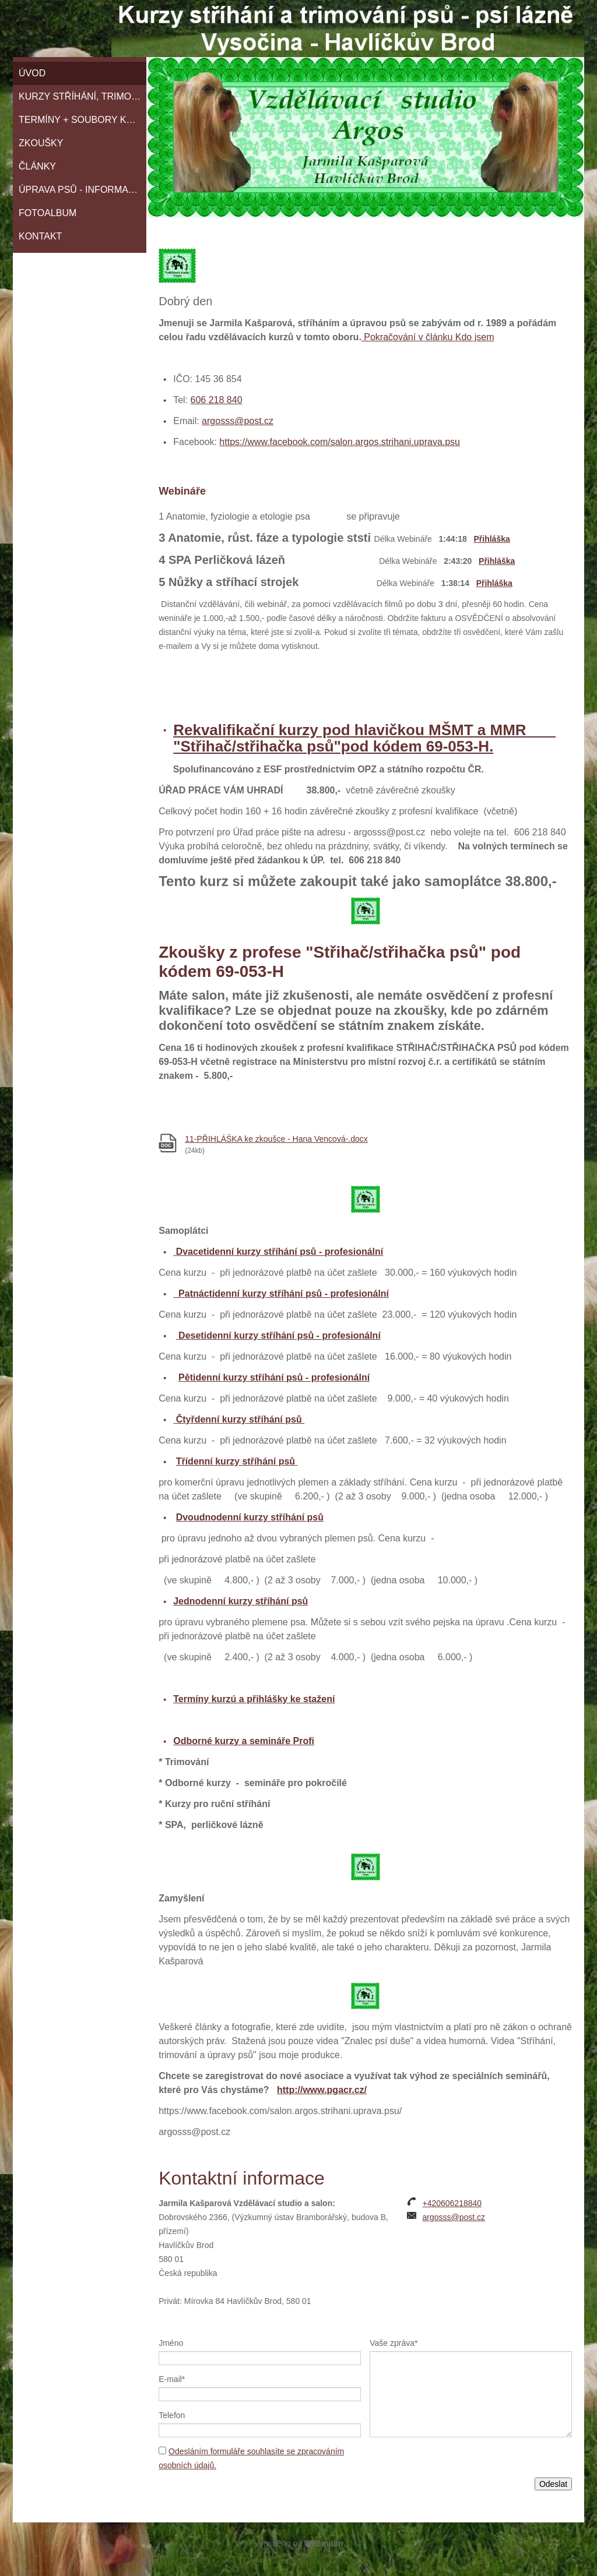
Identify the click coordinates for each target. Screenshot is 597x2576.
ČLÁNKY (37, 166)
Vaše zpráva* (393, 2343)
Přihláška (492, 539)
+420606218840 (452, 2203)
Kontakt (40, 236)
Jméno (171, 2343)
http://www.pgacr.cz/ (322, 2090)
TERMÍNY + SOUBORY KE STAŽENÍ (82, 120)
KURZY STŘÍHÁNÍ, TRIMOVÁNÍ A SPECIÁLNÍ (82, 96)
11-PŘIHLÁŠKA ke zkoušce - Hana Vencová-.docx (276, 1139)
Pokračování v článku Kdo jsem (427, 337)
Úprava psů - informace (80, 190)
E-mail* (172, 2379)
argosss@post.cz (237, 421)
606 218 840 (217, 400)
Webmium (323, 2543)
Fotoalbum (47, 213)
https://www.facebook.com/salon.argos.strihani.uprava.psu (339, 442)
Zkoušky (41, 143)
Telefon (172, 2415)
